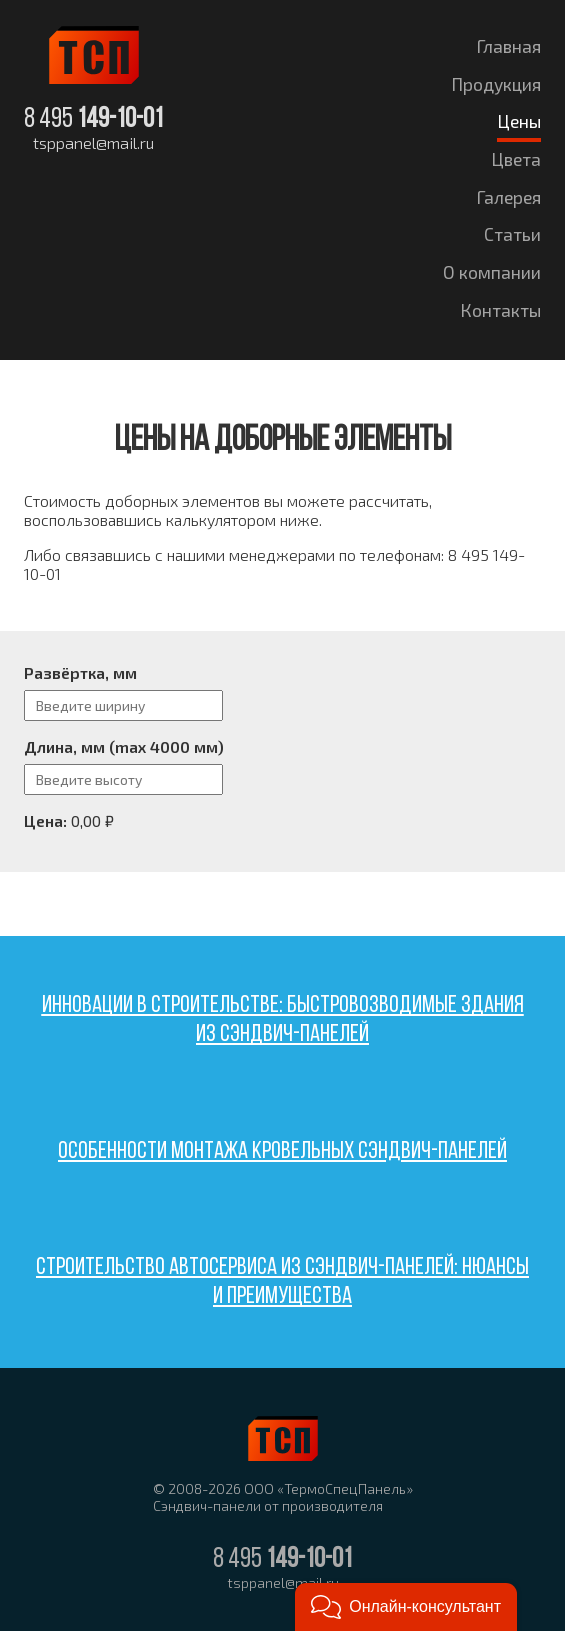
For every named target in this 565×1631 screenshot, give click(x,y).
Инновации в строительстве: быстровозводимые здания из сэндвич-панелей (283, 1020)
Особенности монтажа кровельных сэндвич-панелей (282, 1152)
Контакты (500, 310)
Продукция (496, 84)
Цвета (516, 159)
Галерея (509, 197)
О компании (492, 272)
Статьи (512, 234)
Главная (509, 46)
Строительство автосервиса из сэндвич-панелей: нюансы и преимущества (282, 1282)
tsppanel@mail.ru (93, 143)
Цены (519, 121)
